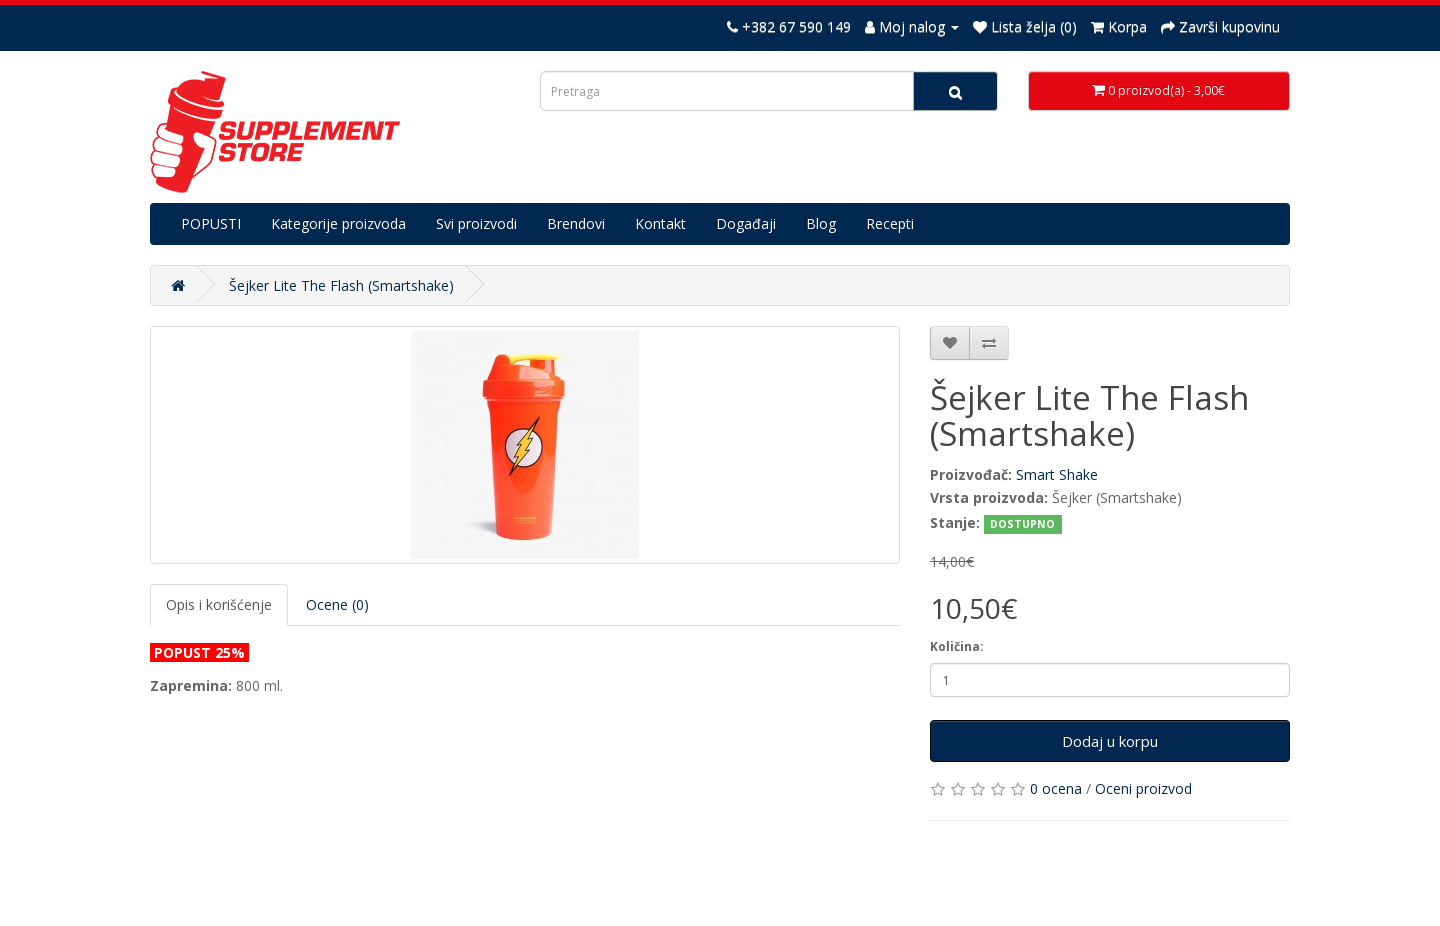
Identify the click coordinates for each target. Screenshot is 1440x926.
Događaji (746, 223)
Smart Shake (1057, 474)
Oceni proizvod (1143, 788)
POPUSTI (211, 223)
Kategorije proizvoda (338, 223)
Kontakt (660, 223)
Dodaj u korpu (1110, 741)
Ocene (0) (337, 604)
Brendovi (576, 223)
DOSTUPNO (1022, 524)
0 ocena (1056, 788)
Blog (821, 223)
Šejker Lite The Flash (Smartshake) (341, 285)
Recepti (890, 223)
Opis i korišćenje (219, 604)
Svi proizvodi (476, 223)
